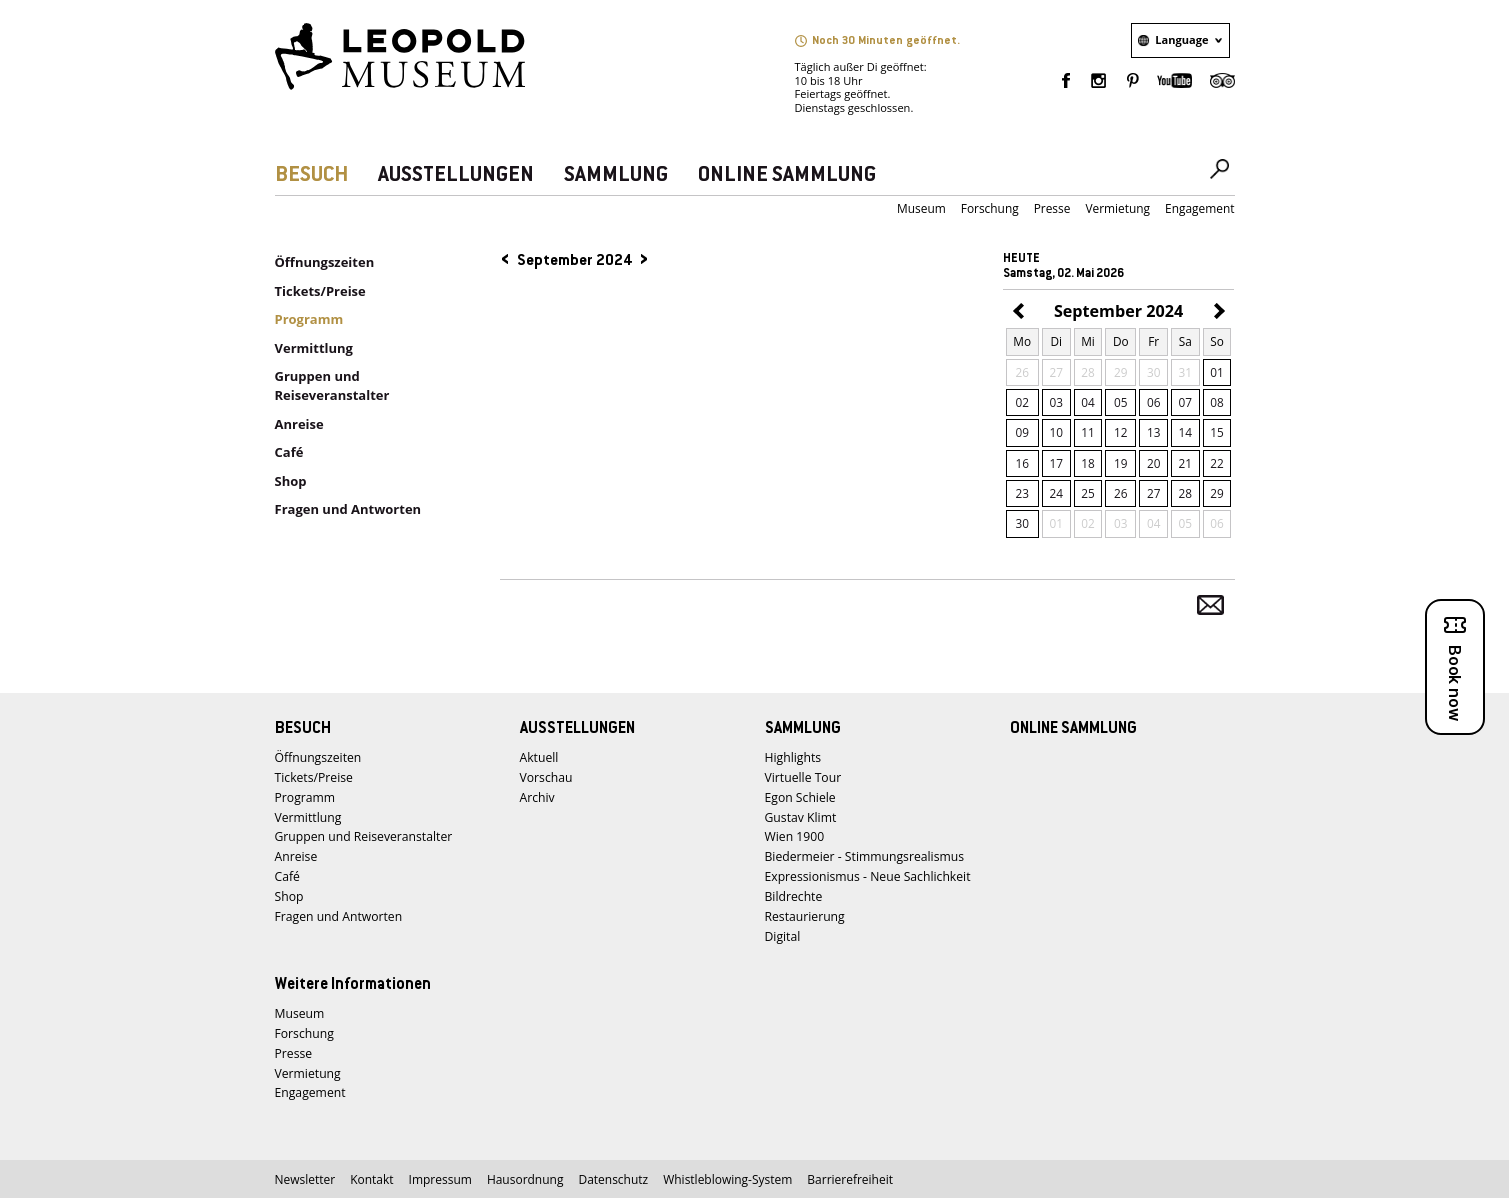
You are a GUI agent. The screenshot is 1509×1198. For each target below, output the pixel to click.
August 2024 (1021, 312)
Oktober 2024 (1216, 312)
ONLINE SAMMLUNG (787, 175)
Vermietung (1117, 208)
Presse (1052, 208)
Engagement (1199, 208)
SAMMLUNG (616, 175)
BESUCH (311, 175)
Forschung (990, 208)
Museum (921, 208)
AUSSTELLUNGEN (456, 175)
